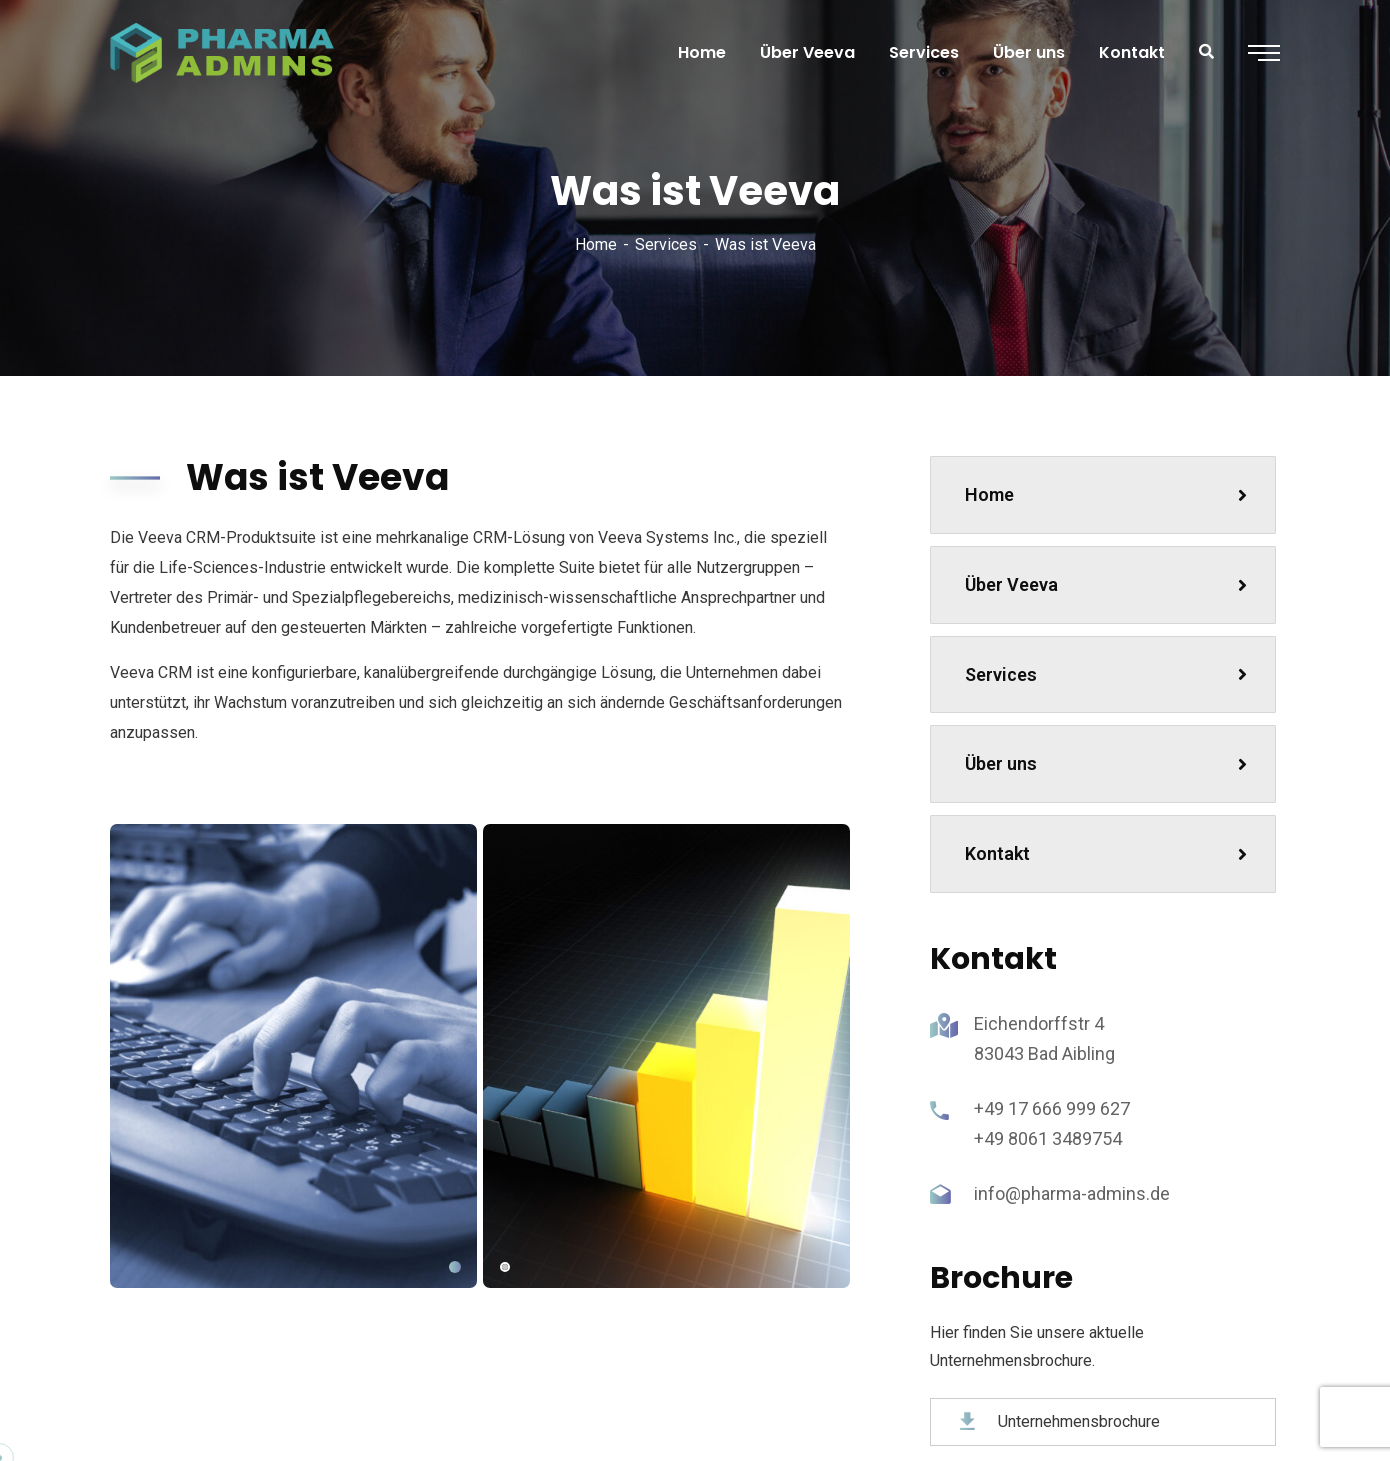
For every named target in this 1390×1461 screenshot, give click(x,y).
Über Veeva (1106, 584)
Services (666, 244)
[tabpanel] (293, 1056)
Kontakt (1106, 853)
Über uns (1106, 763)
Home (596, 244)
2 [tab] (505, 1267)
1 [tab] (455, 1267)
